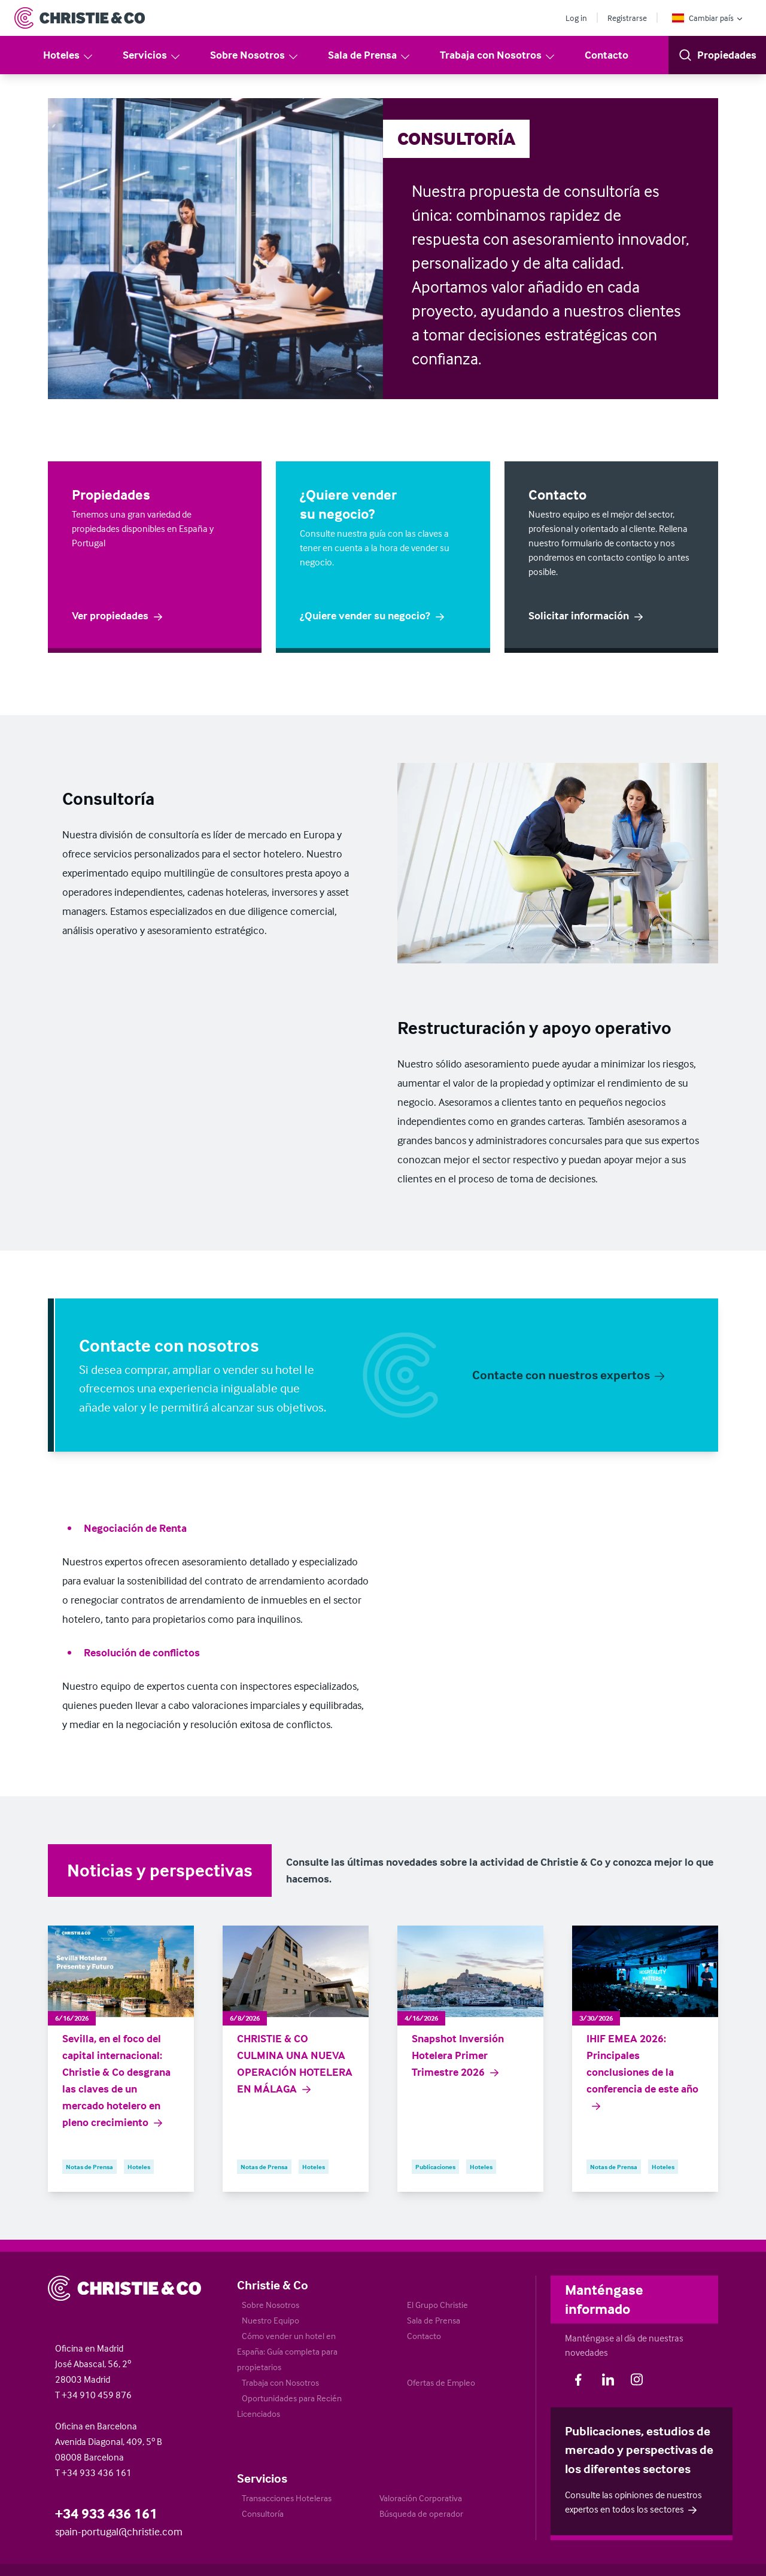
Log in (576, 18)
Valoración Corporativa (420, 2498)
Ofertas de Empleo (441, 2382)
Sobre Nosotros (254, 55)
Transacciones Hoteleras (287, 2498)
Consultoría (263, 2513)
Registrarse (627, 18)
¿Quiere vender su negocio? (373, 615)
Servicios (152, 55)
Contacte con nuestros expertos (568, 1374)
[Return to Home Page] (79, 18)
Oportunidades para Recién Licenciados (289, 2405)
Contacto (606, 55)
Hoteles (68, 55)
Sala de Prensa (369, 55)
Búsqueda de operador (421, 2513)
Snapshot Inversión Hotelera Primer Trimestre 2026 (458, 2055)
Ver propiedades (118, 615)
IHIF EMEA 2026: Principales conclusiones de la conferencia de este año (642, 2072)
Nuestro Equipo (270, 2320)
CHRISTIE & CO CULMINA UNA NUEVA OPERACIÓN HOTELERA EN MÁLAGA (294, 2063)
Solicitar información (586, 616)
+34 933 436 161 (106, 2513)
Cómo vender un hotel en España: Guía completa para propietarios (287, 2351)
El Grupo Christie (437, 2304)
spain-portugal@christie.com (119, 2531)
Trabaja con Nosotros (498, 55)
